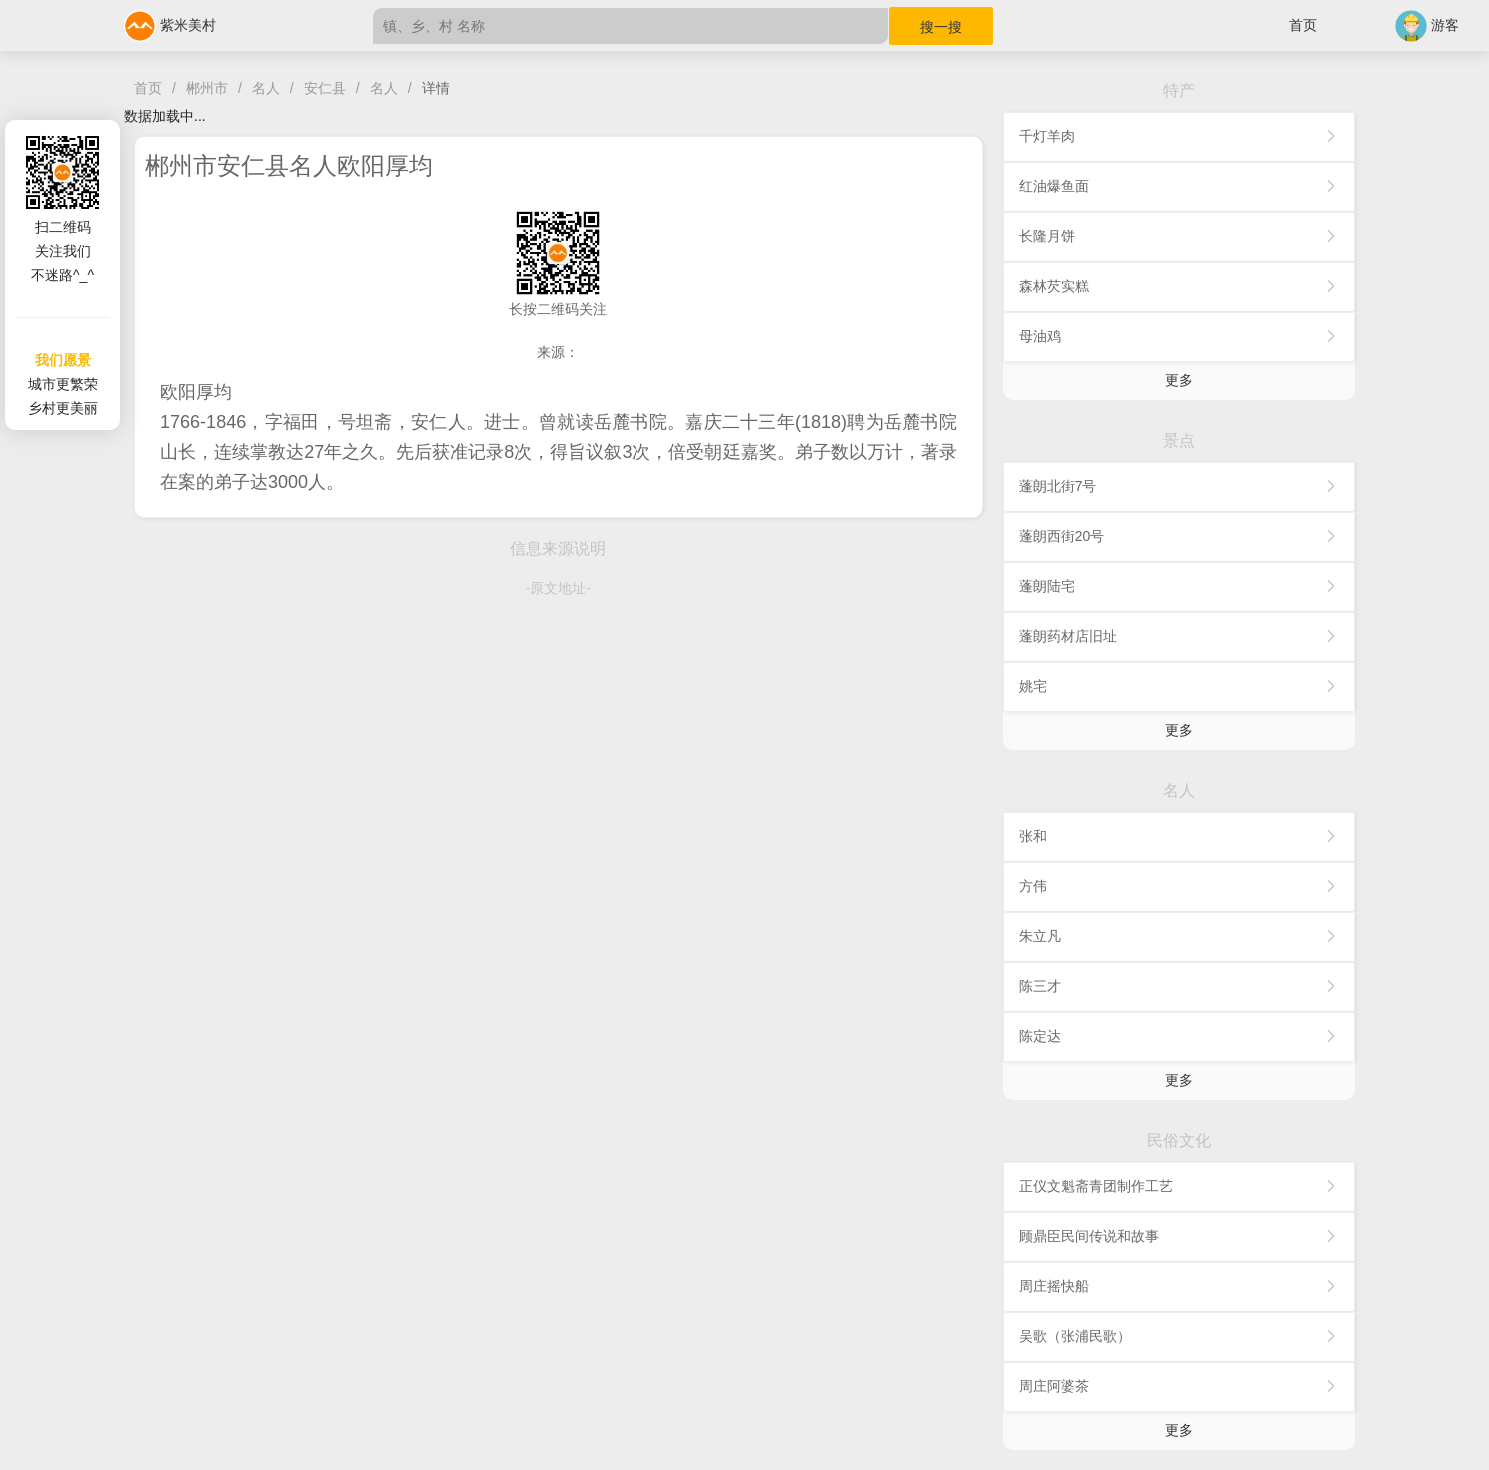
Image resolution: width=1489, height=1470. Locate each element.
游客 (1427, 25)
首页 (1303, 25)
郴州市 (207, 88)
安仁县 (325, 88)
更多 (1179, 380)
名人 (266, 88)
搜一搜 (941, 27)
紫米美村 (170, 25)
